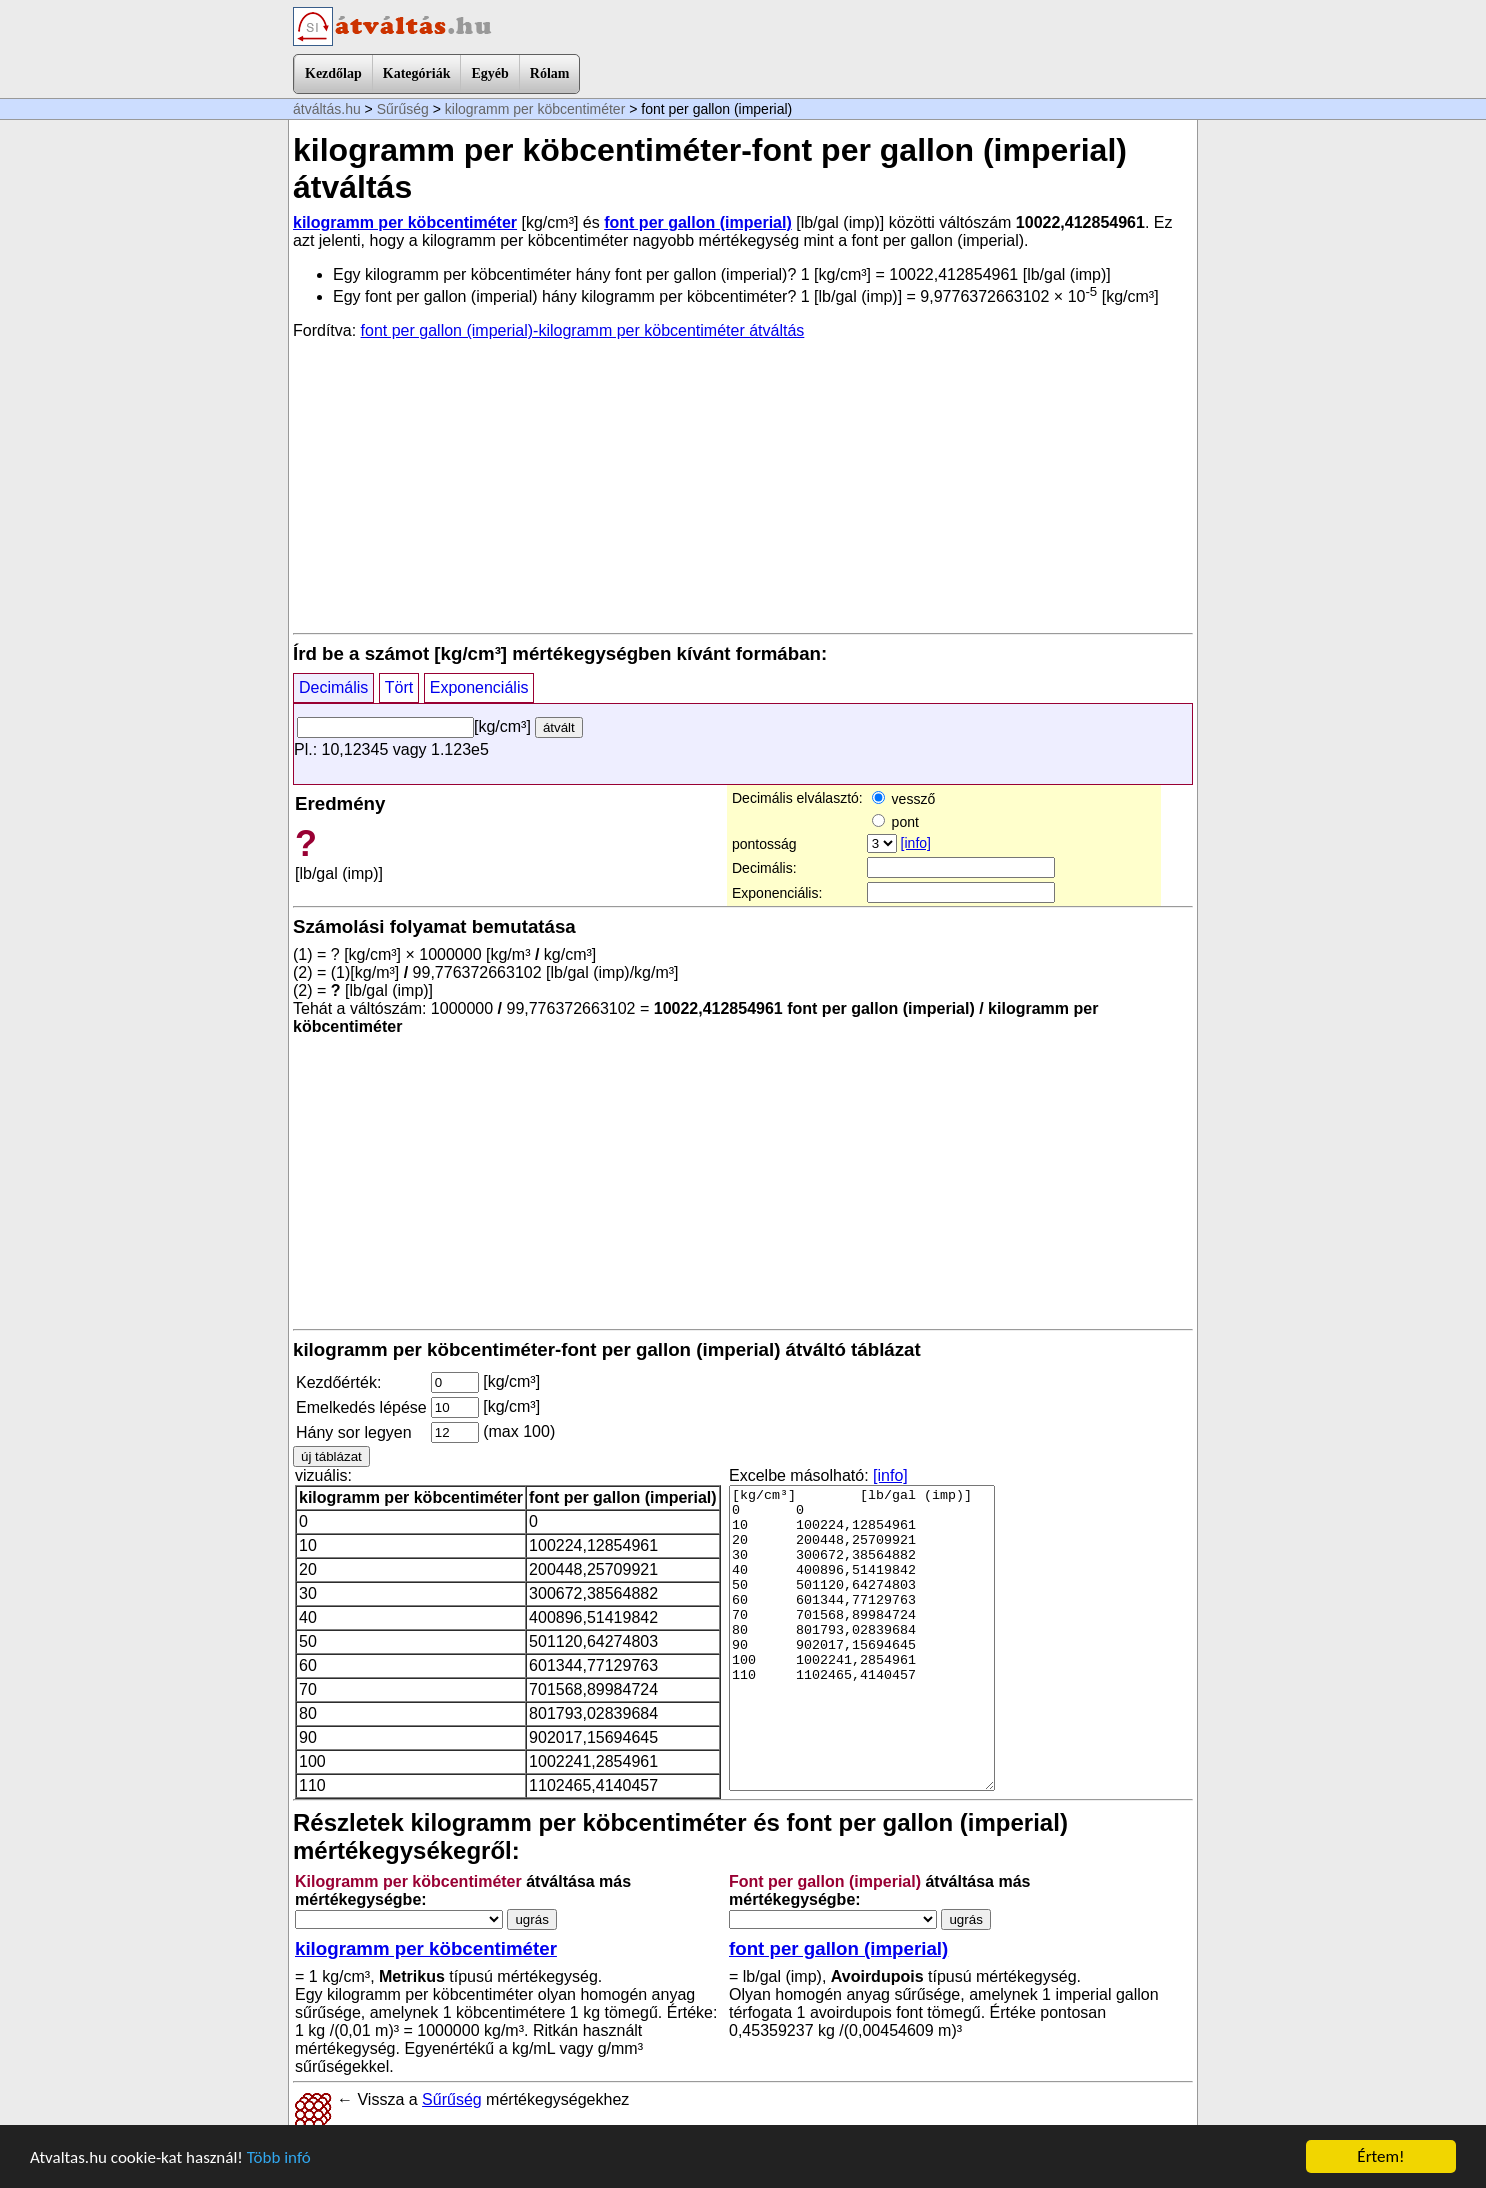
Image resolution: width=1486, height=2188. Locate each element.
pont (895, 822)
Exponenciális (479, 687)
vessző (903, 799)
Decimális (333, 687)
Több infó (279, 2157)
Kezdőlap (333, 73)
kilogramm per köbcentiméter (535, 109)
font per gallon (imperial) (698, 222)
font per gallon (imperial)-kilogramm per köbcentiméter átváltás (583, 330)
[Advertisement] (743, 485)
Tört (399, 687)
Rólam (550, 73)
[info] (916, 843)
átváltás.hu (327, 109)
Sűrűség (403, 109)
